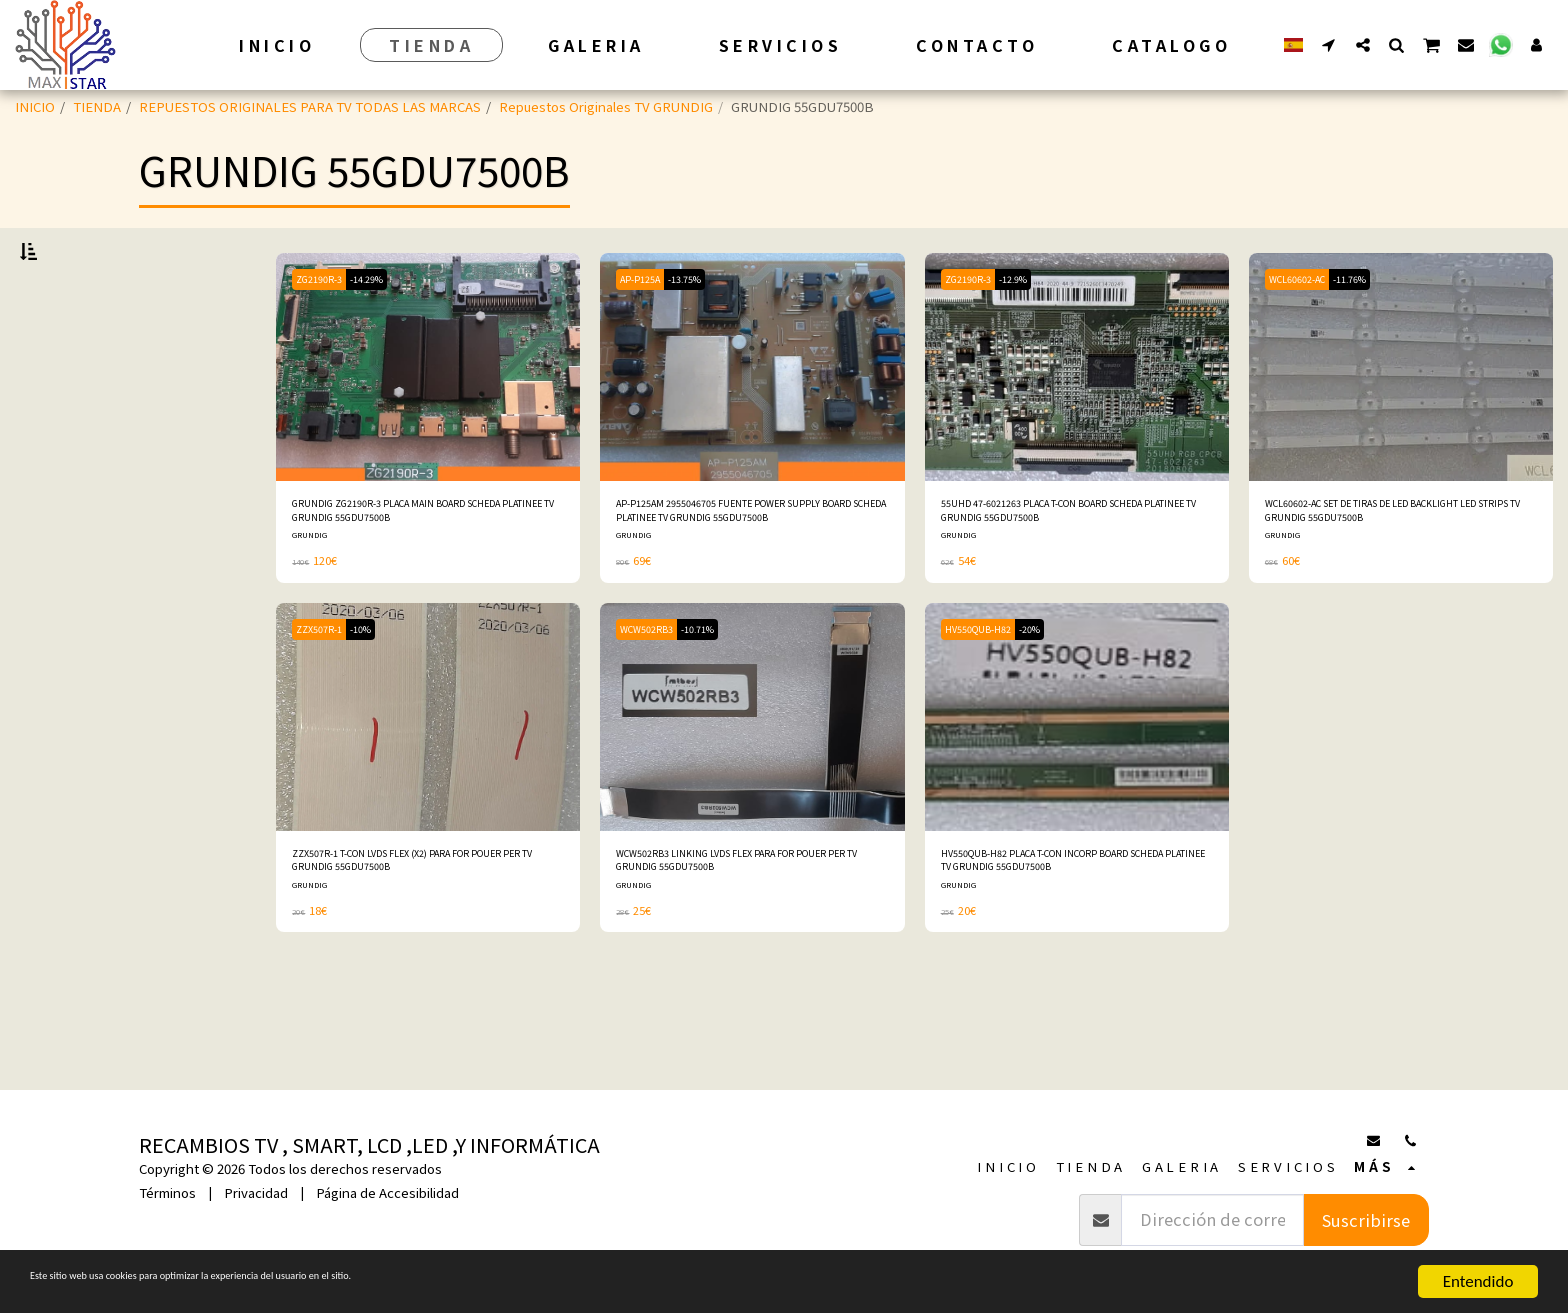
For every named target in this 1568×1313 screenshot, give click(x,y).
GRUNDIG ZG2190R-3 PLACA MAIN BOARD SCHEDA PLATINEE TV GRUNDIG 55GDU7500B (421, 570)
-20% (1056, 693)
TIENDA (97, 106)
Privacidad (256, 1192)
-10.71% (722, 693)
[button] (1329, 44)
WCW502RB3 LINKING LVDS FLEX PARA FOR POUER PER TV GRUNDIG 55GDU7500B (750, 931)
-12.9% (1038, 331)
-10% (383, 693)
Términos (167, 1192)
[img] (428, 420)
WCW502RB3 (655, 693)
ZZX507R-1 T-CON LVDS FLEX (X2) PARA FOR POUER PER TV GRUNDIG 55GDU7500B (428, 931)
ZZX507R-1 (327, 693)
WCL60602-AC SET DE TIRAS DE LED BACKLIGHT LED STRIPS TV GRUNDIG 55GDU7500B (1382, 570)
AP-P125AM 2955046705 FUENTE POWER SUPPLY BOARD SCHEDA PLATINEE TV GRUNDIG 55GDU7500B (740, 570)
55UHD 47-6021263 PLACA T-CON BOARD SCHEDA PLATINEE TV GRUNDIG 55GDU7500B (1066, 570)
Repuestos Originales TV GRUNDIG (606, 106)
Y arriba (81, 655)
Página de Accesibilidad (387, 1192)
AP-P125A (648, 331)
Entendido (1478, 1281)
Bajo (66, 575)
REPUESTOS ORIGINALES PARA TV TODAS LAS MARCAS (310, 106)
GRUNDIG (312, 600)
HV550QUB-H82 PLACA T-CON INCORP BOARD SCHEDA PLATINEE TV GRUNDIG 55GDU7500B (1065, 932)
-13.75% (708, 331)
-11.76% (1378, 331)
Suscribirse (1366, 1220)
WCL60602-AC (1307, 331)
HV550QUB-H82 (988, 693)
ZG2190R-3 (328, 331)
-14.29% (392, 331)
